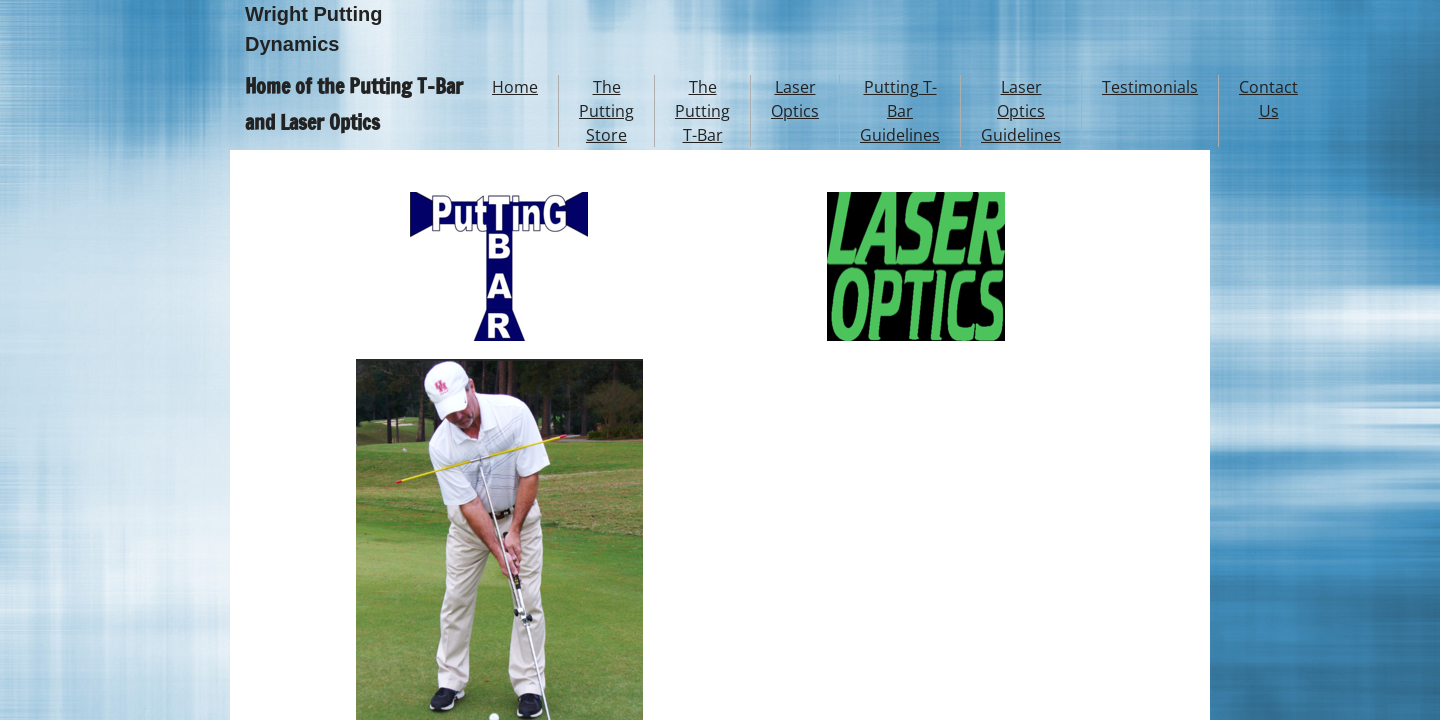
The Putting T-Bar (702, 111)
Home (515, 87)
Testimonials (1150, 87)
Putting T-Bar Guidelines (900, 111)
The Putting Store (606, 111)
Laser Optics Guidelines (1021, 111)
